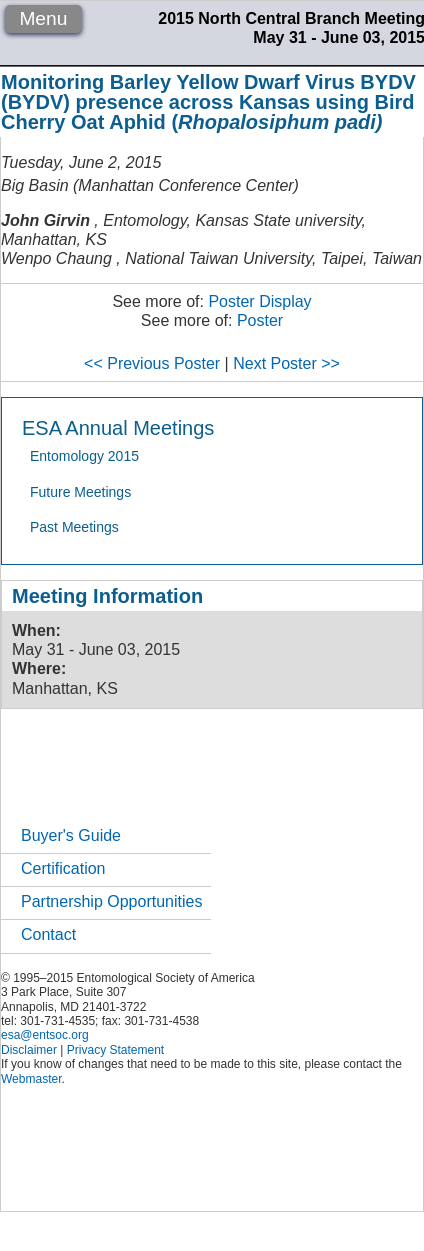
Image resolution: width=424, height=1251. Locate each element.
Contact (48, 934)
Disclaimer (29, 1050)
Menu (43, 18)
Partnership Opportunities (111, 901)
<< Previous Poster (152, 363)
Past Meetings (74, 527)
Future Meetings (80, 492)
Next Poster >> (286, 363)
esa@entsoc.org (45, 1035)
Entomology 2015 (84, 456)
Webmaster (31, 1079)
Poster (260, 320)
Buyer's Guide (71, 835)
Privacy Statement (115, 1050)
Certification (63, 868)
